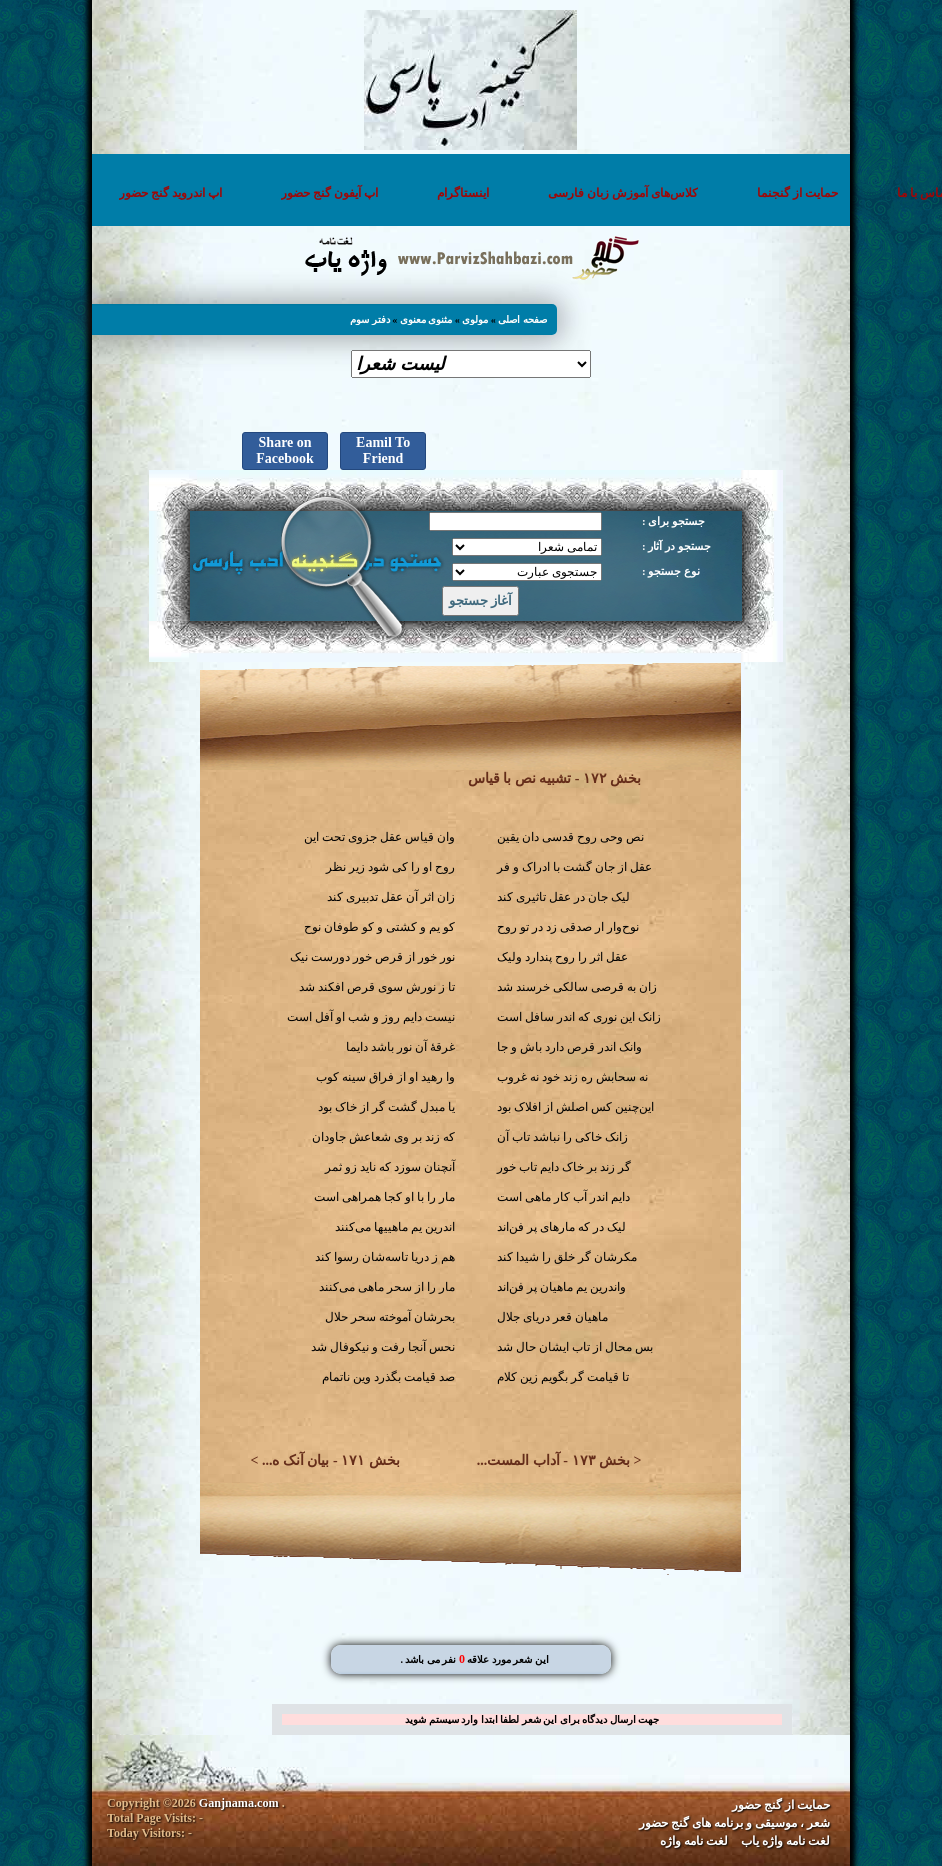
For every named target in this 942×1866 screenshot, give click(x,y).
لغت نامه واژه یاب (790, 1841)
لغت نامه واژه (699, 1841)
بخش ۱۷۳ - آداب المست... (553, 1460)
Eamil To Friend (378, 450)
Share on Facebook (280, 450)
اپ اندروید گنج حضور (165, 193)
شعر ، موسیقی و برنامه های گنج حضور (739, 1823)
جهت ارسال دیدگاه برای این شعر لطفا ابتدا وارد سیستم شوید (527, 1719)
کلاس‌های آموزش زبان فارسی (618, 193)
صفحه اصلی (523, 319)
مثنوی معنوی (427, 319)
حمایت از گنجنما (792, 193)
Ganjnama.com (233, 1803)
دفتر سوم (371, 319)
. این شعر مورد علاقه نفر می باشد (475, 1659)
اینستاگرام (458, 193)
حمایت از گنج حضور (786, 1805)
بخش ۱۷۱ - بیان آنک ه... (331, 1460)
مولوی (476, 319)
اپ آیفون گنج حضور (324, 193)
